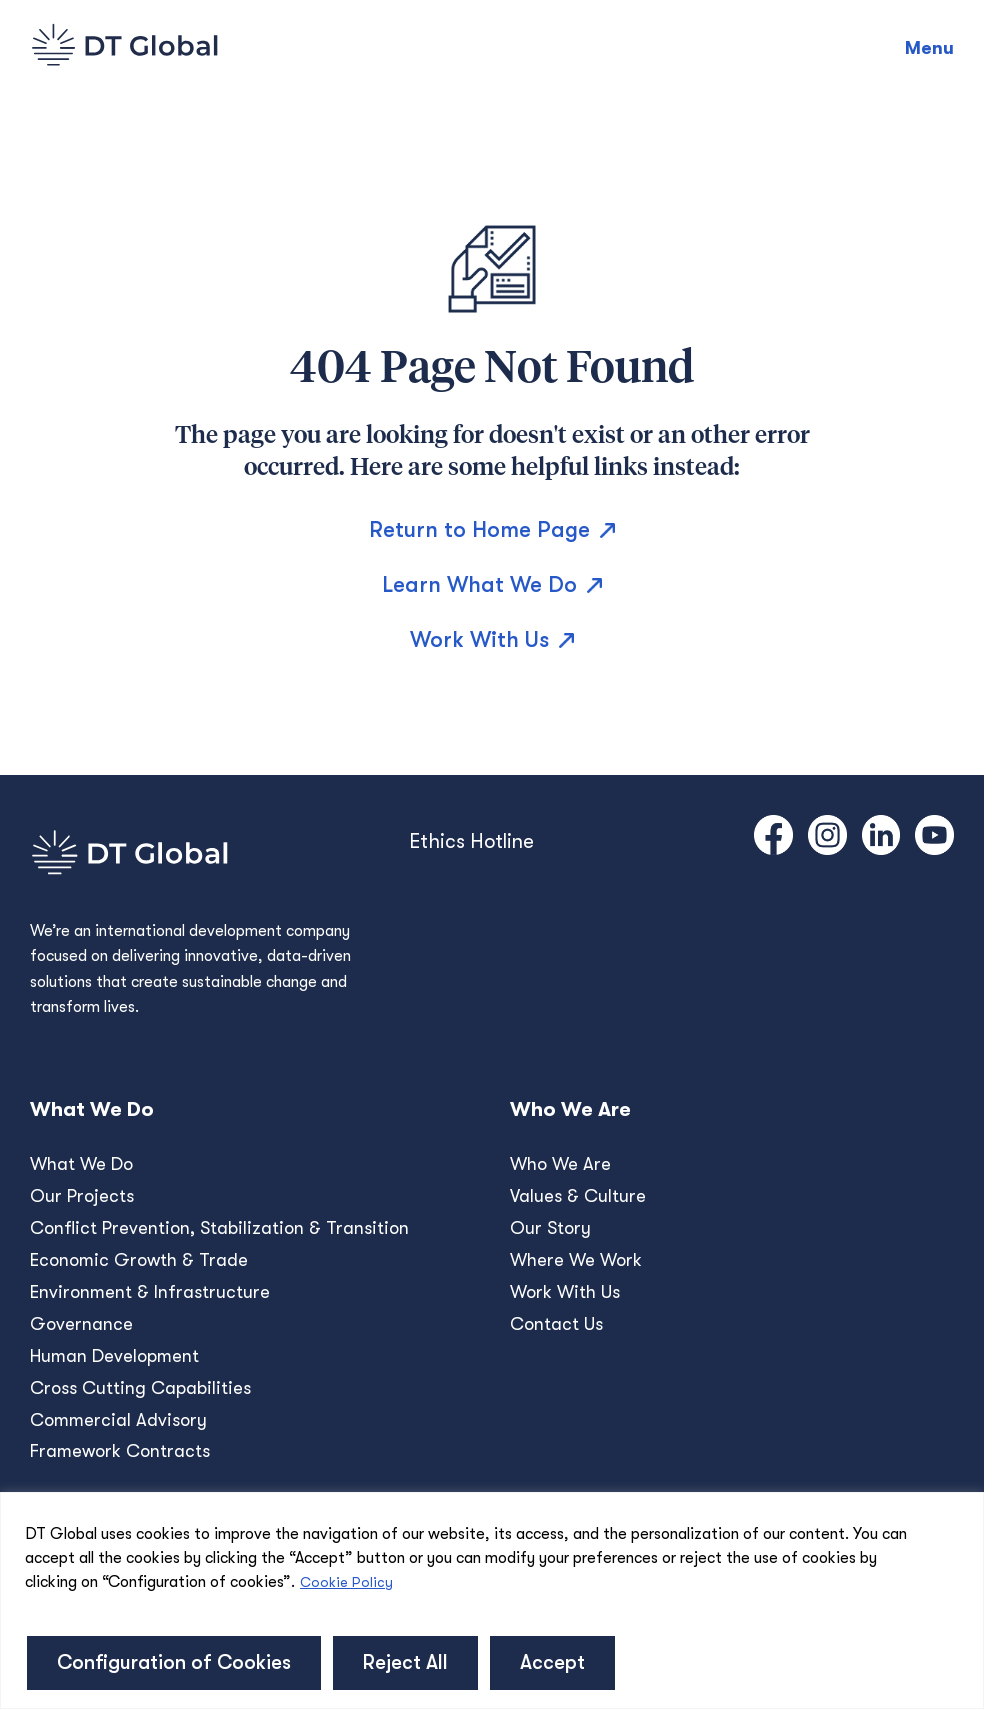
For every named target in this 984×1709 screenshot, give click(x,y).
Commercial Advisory (118, 1420)
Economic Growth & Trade (139, 1260)
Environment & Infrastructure (150, 1292)
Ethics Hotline (471, 841)
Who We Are (560, 1164)
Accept (552, 1662)
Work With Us (565, 1292)
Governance (81, 1324)
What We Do (81, 1164)
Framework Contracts (120, 1451)
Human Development (114, 1356)
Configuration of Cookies (174, 1662)
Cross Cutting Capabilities (140, 1388)
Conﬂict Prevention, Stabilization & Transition (219, 1228)
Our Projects (82, 1196)
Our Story (550, 1228)
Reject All (405, 1662)
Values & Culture (578, 1196)
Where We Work (576, 1260)
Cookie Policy (346, 1582)
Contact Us (556, 1324)
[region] (492, 1600)
